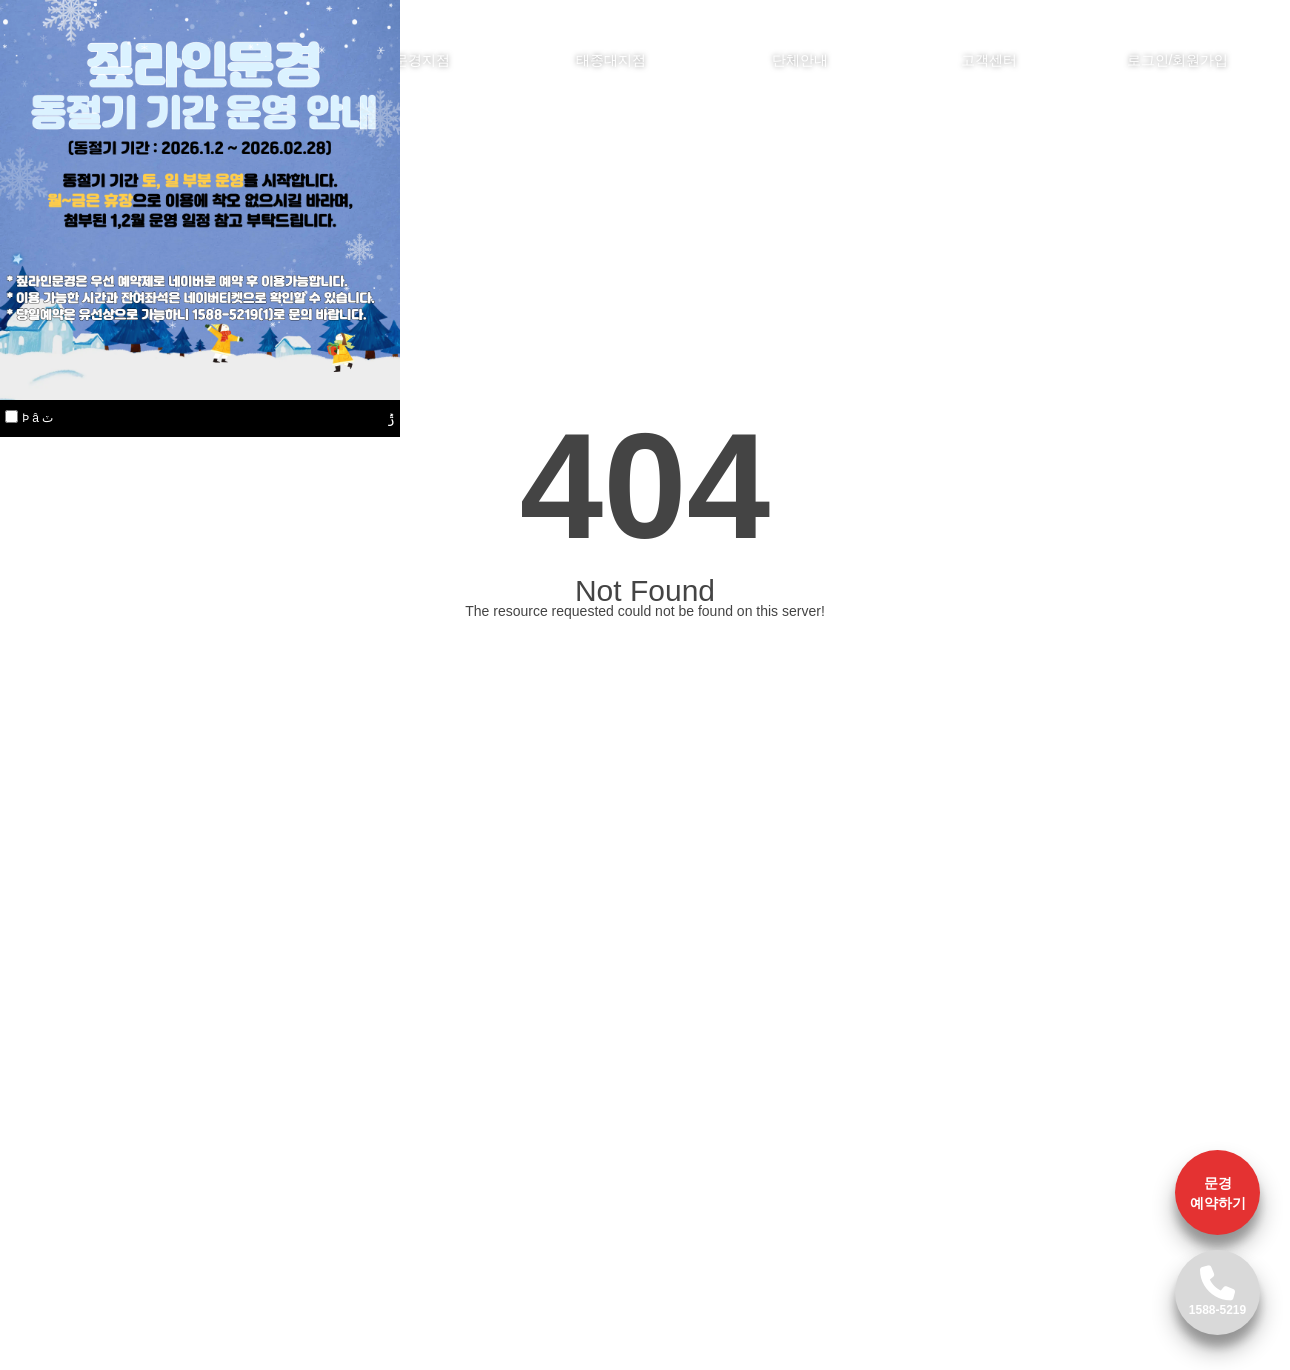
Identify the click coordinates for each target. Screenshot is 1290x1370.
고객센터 (989, 60)
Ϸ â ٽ (37, 418)
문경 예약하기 (1218, 1193)
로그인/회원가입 (1178, 60)
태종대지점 (611, 60)
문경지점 (422, 60)
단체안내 (800, 60)
